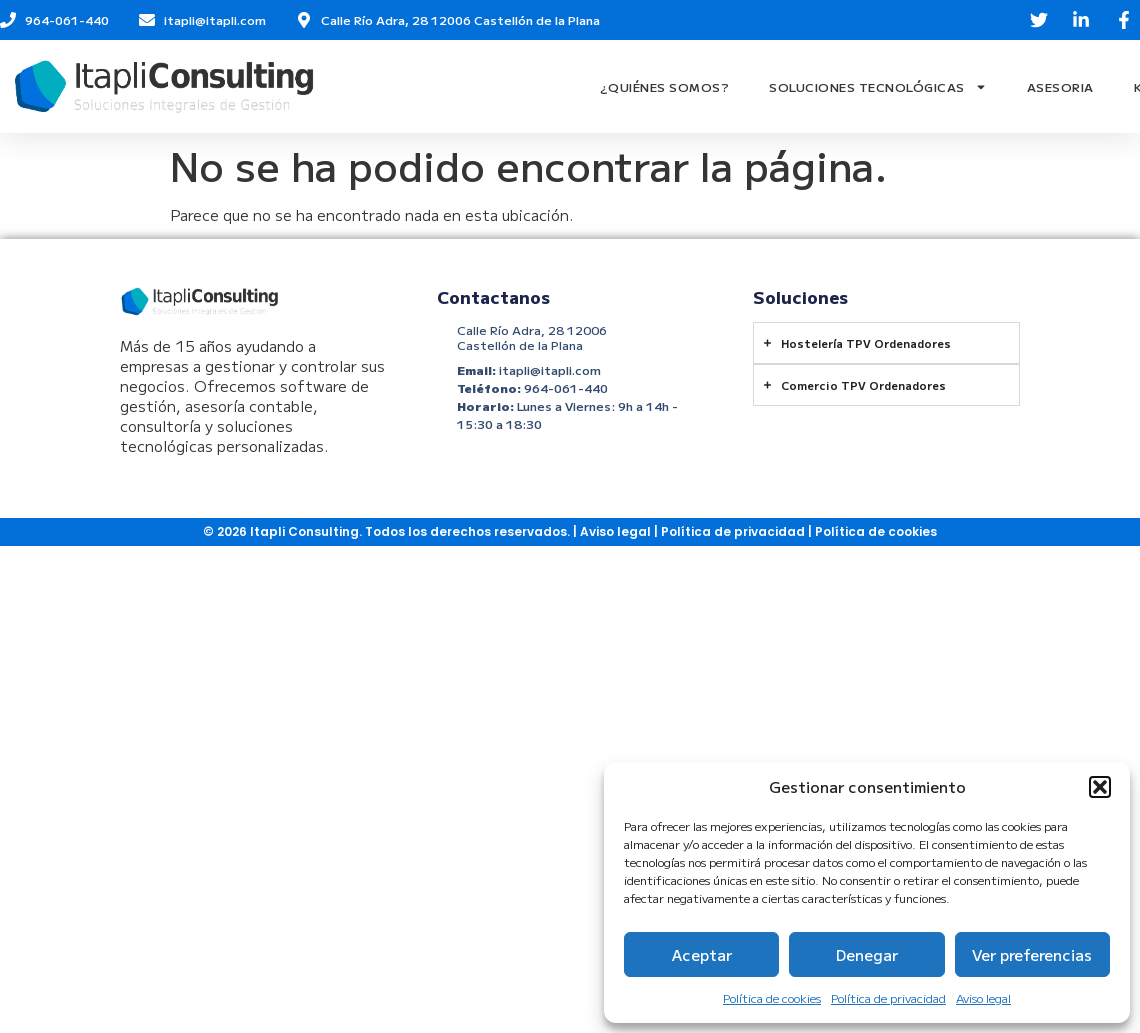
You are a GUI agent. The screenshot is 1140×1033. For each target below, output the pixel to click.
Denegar (867, 954)
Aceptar (702, 954)
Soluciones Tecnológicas (878, 87)
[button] (1100, 787)
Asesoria (1060, 86)
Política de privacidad (888, 997)
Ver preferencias (1032, 954)
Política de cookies (772, 997)
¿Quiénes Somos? (665, 86)
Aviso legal (983, 997)
